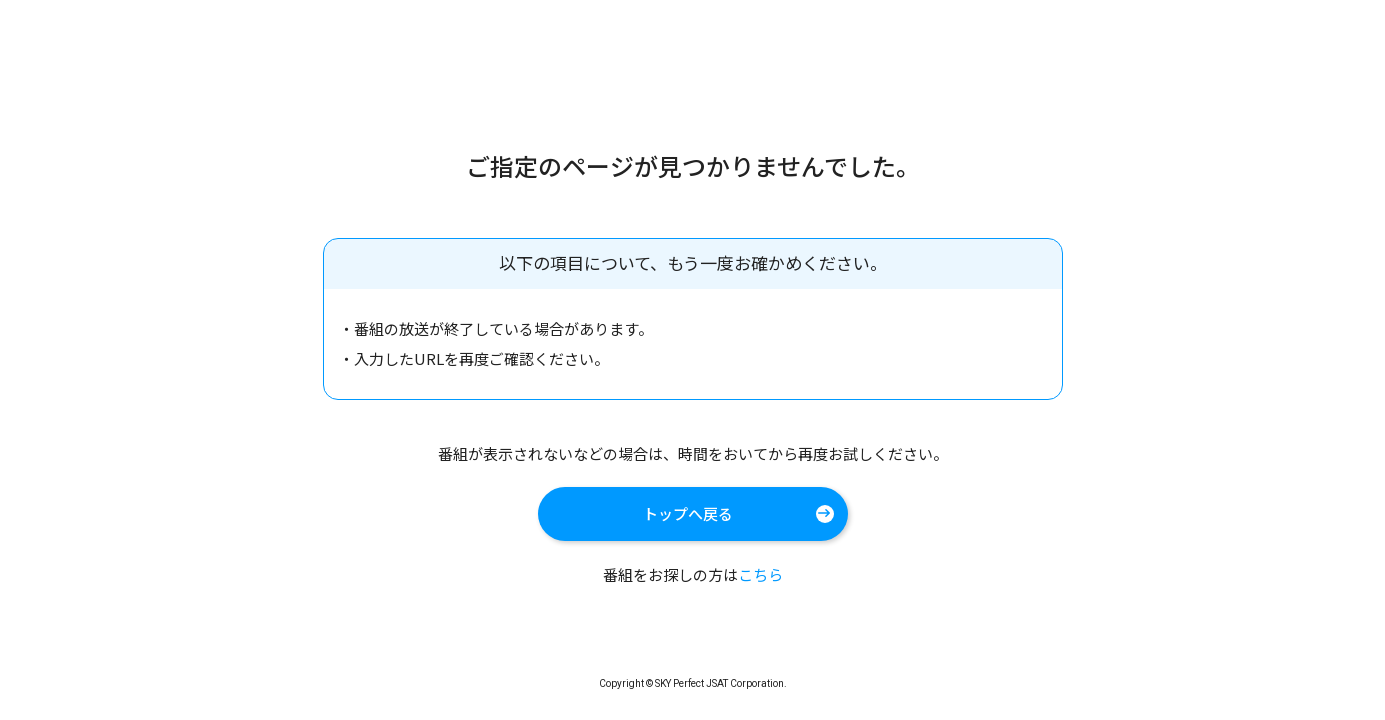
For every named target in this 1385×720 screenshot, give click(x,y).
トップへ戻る (688, 513)
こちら (760, 574)
